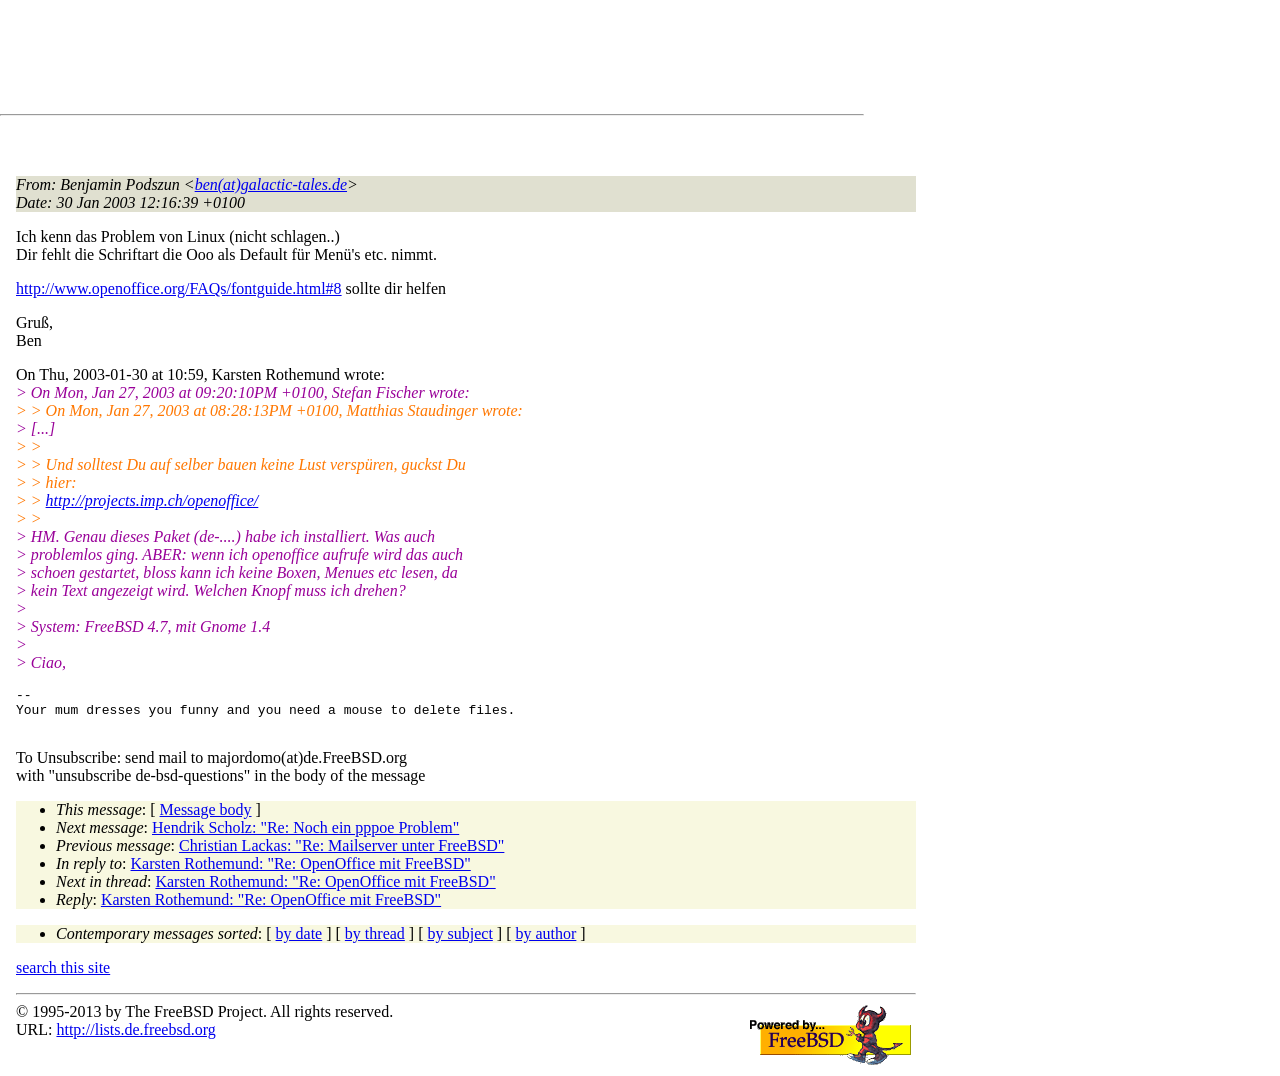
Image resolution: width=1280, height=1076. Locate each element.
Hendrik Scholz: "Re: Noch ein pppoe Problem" (305, 836)
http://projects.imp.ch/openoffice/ (152, 500)
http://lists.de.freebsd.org (135, 1038)
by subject (460, 942)
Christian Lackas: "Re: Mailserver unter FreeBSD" (341, 854)
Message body (206, 818)
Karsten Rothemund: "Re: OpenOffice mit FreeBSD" (301, 872)
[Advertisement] (380, 61)
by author (545, 942)
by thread (375, 942)
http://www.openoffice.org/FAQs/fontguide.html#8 (179, 288)
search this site (63, 976)
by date (299, 942)
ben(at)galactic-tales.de (271, 184)
